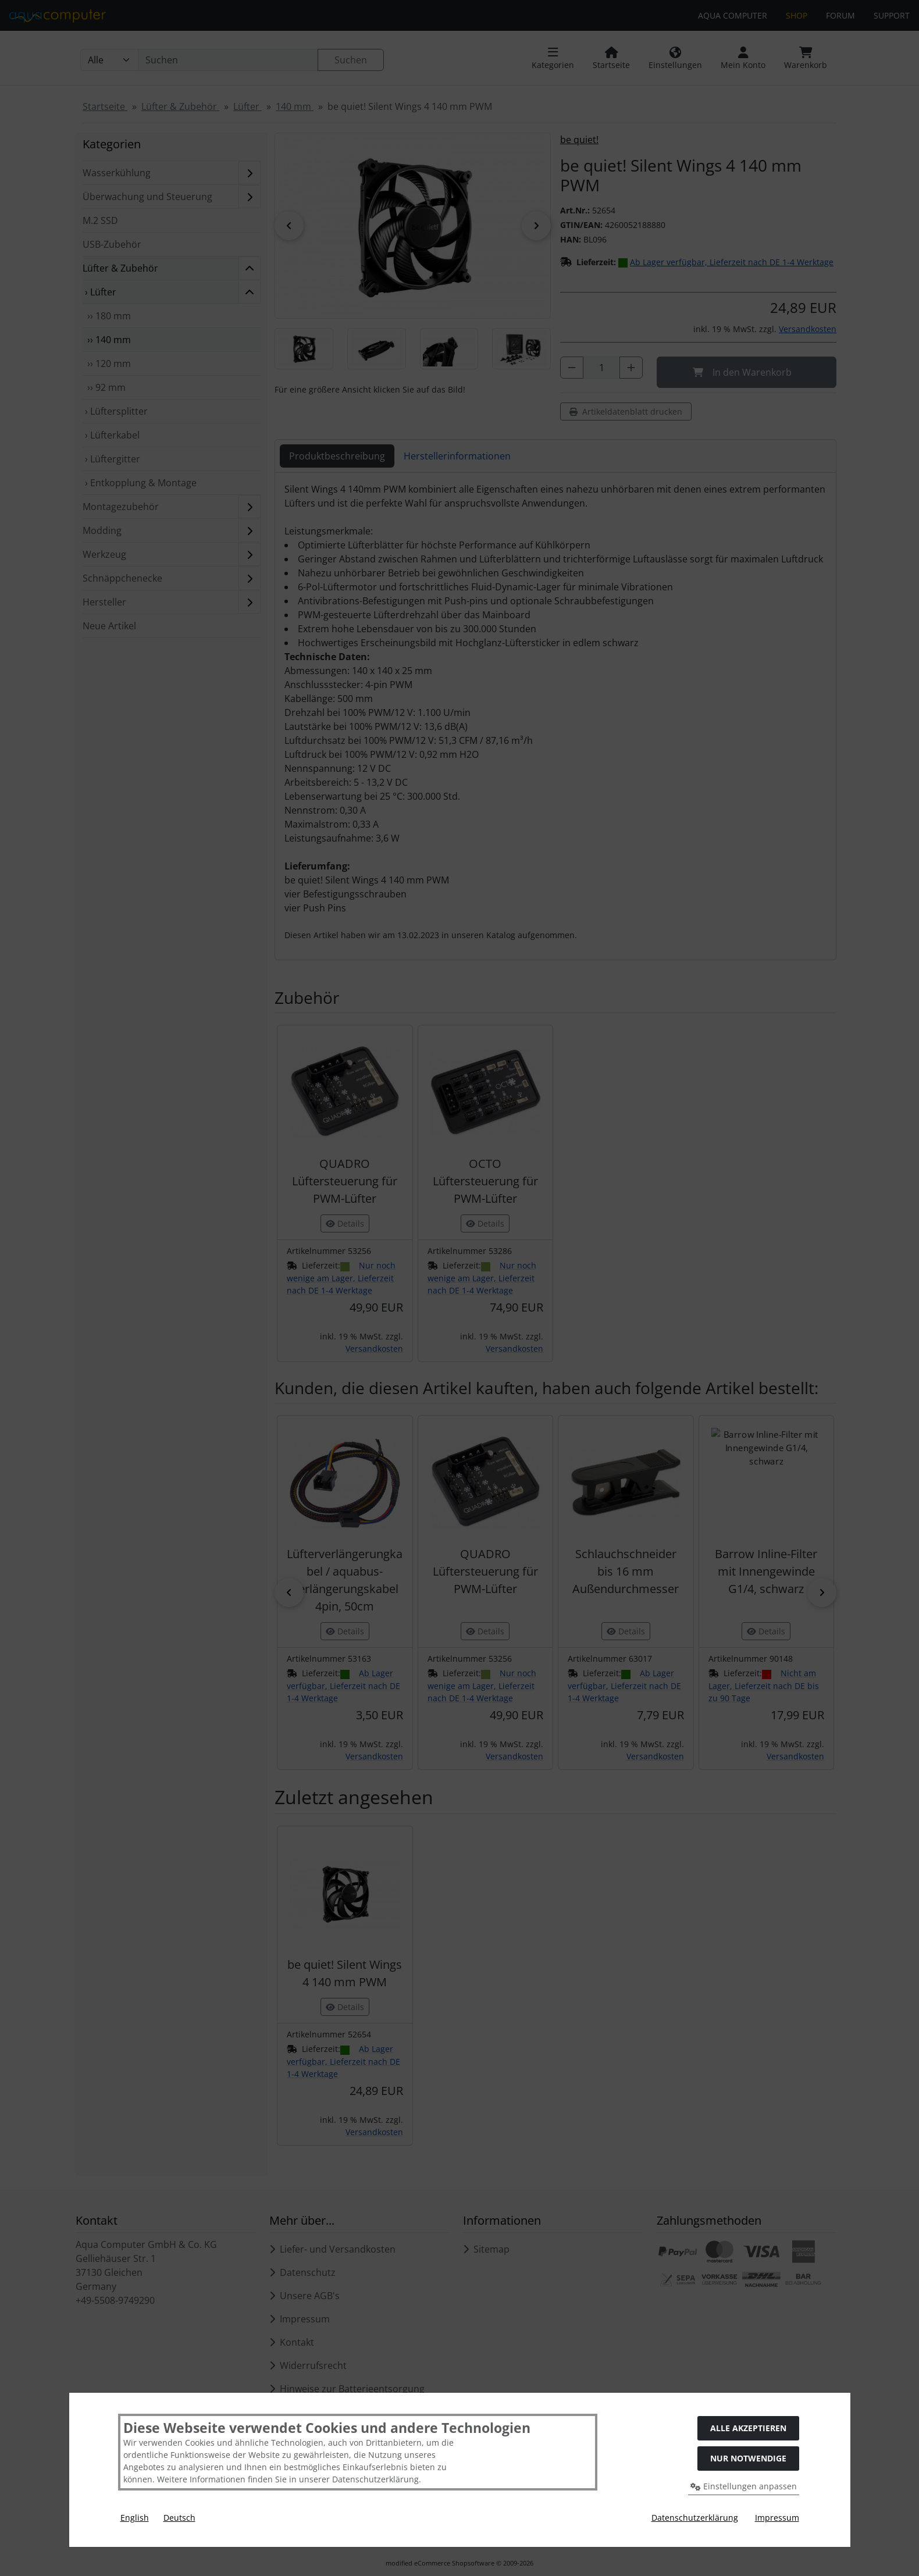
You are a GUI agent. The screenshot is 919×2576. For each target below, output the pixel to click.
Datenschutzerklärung (694, 2517)
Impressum (777, 2517)
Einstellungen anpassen (743, 2486)
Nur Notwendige (748, 2458)
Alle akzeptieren (748, 2428)
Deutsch (179, 2517)
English (134, 2517)
